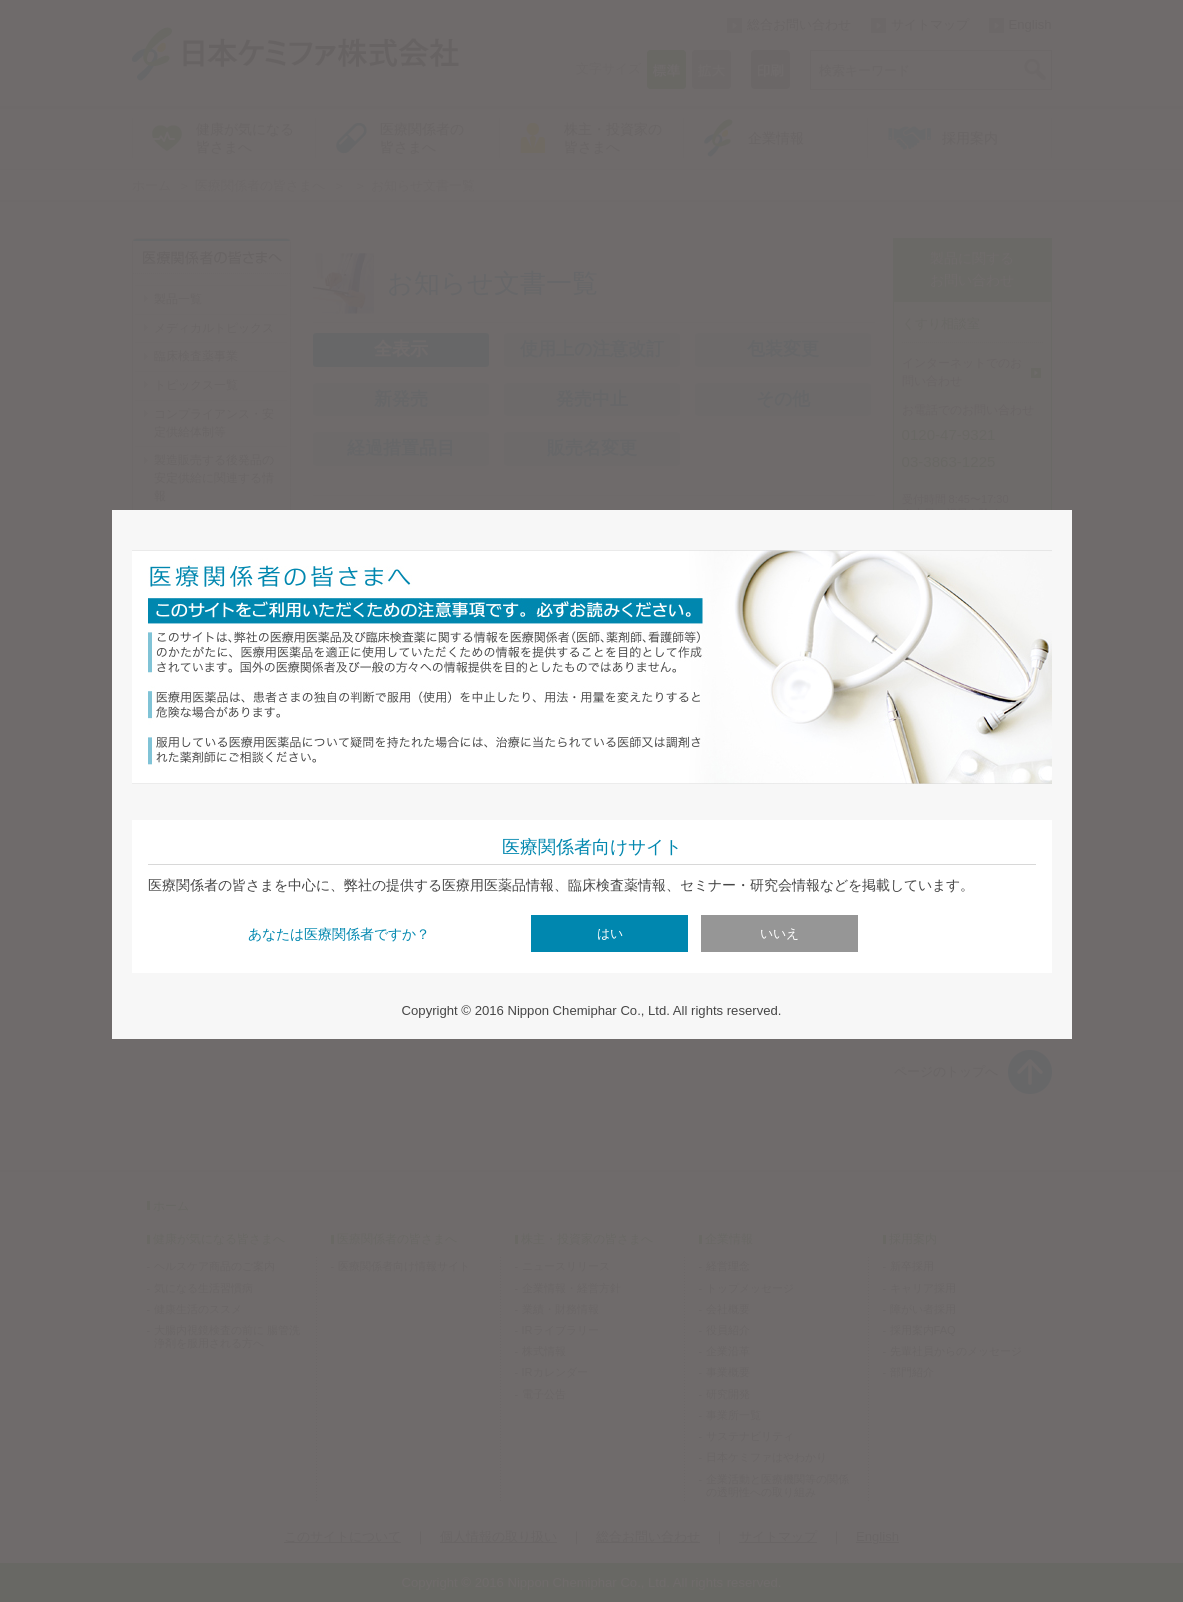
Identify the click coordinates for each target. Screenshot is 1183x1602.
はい (610, 933)
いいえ (779, 933)
